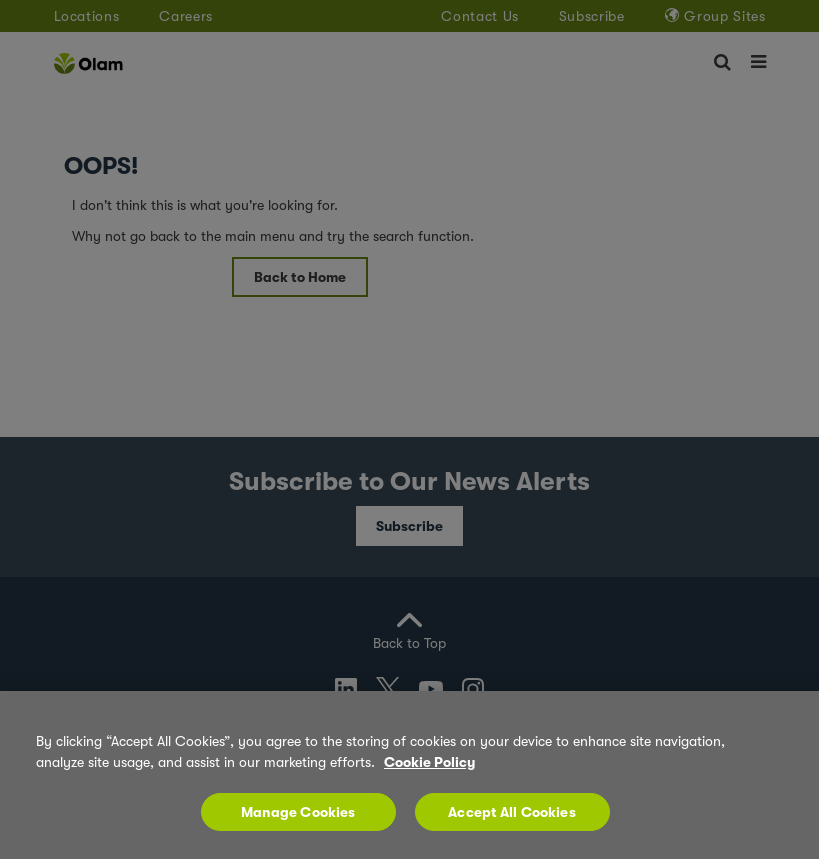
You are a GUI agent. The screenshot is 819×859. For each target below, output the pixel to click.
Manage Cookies (298, 823)
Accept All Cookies (512, 823)
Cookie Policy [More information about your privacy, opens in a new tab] (429, 773)
